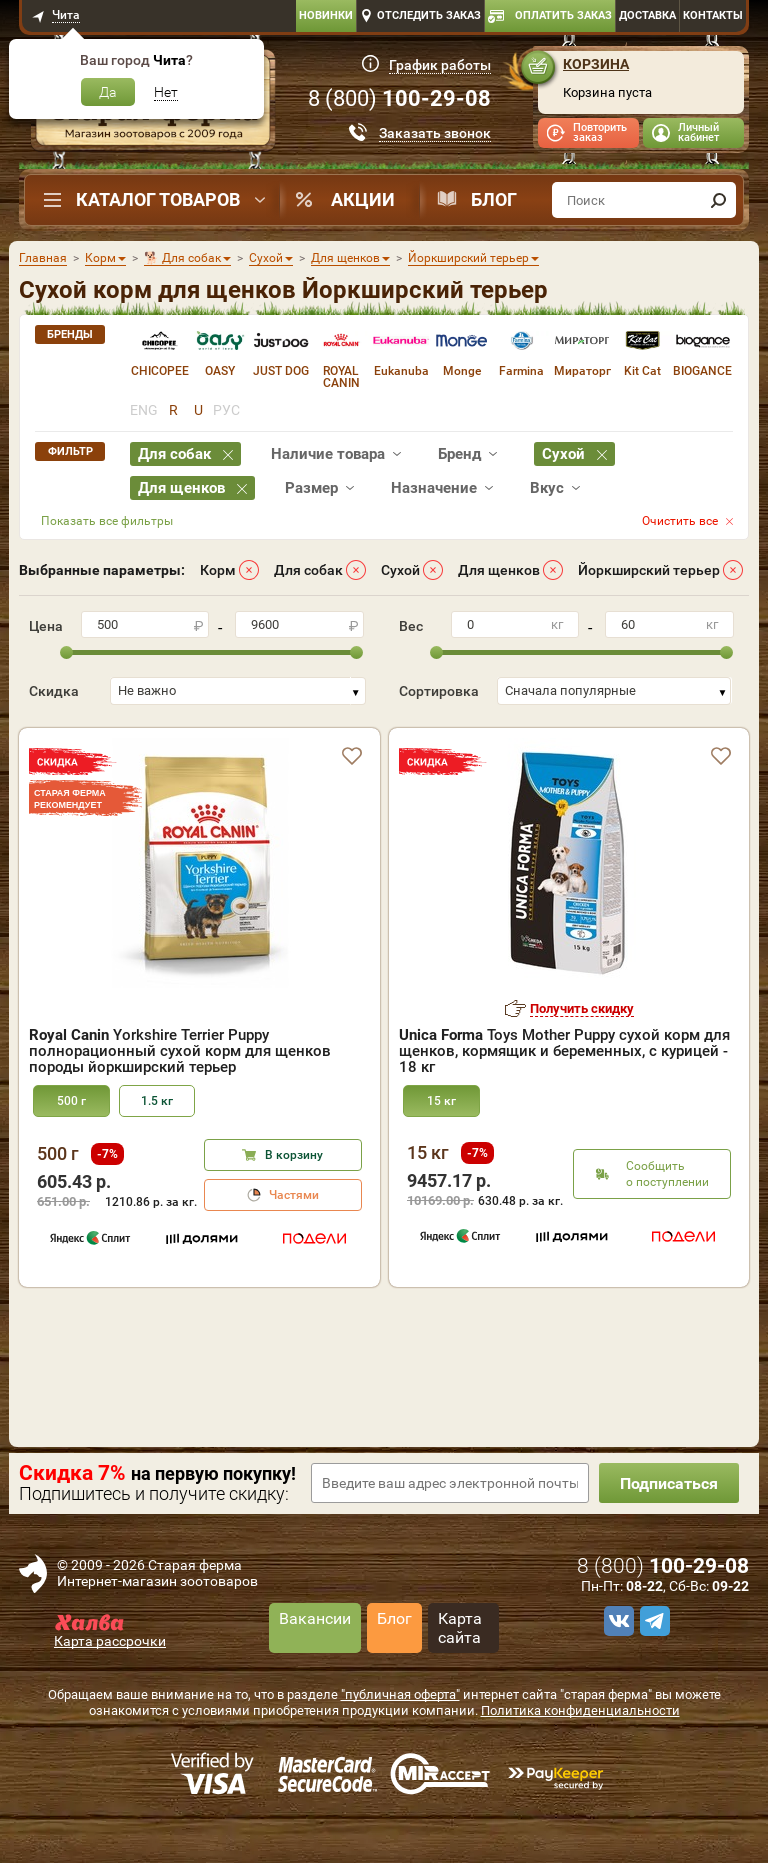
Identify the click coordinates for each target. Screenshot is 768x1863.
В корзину (294, 1155)
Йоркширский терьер (649, 570)
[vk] (616, 1621)
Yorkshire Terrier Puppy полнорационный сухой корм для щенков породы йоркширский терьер (180, 1051)
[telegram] (652, 1621)
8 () (399, 98)
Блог (494, 199)
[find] (718, 200)
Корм (218, 570)
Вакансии (315, 1618)
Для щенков (499, 570)
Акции (363, 199)
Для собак (308, 570)
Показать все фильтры (107, 521)
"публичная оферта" (400, 1694)
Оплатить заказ (563, 15)
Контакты (713, 15)
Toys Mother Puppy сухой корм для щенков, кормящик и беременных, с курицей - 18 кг (564, 1051)
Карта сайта (460, 1628)
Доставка (647, 15)
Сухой (400, 570)
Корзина (596, 64)
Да (108, 92)
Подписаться (669, 1483)
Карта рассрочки (110, 1641)
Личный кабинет (698, 132)
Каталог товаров (158, 199)
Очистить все (680, 521)
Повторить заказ (600, 132)
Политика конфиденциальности (580, 1710)
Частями (294, 1195)
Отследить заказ (429, 15)
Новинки (326, 15)
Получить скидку (582, 1008)
